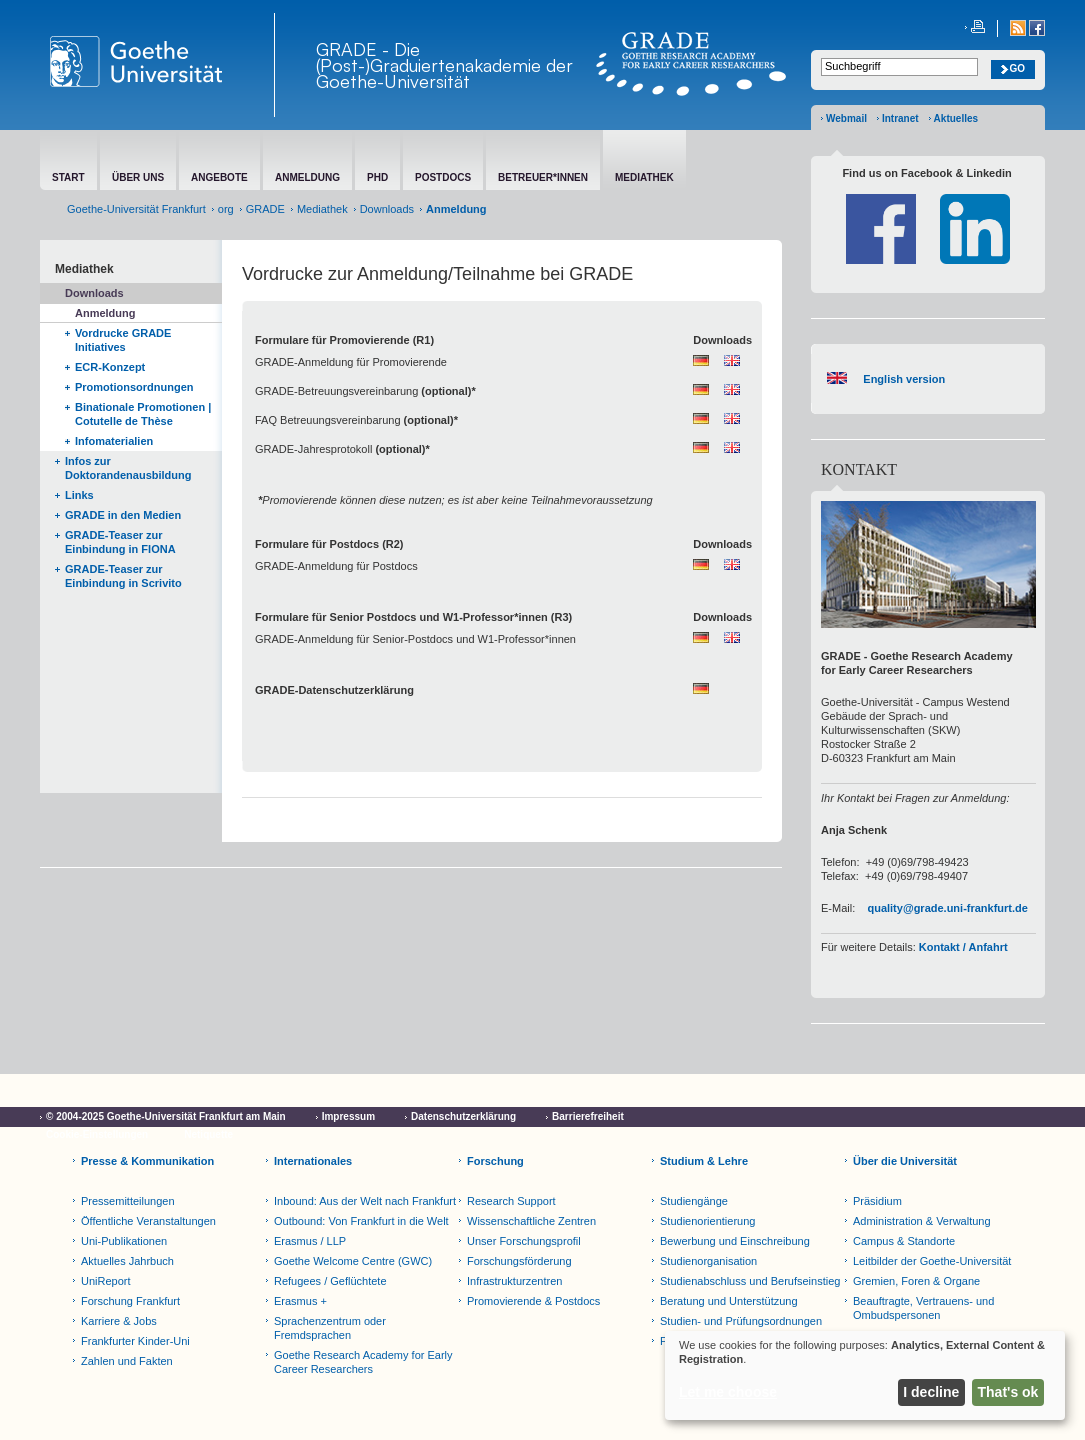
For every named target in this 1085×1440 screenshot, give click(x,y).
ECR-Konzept (110, 367)
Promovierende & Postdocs (533, 1301)
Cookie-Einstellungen (97, 1134)
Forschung (495, 1161)
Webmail (846, 118)
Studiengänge (694, 1201)
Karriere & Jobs (119, 1321)
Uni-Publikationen (124, 1241)
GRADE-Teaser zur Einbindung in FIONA (120, 542)
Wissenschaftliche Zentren (531, 1221)
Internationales (313, 1161)
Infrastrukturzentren (514, 1281)
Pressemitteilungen (128, 1201)
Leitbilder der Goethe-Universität (932, 1261)
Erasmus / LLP (310, 1241)
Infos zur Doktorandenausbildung (128, 468)
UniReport (106, 1281)
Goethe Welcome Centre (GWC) (353, 1261)
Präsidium (877, 1201)
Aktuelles (956, 118)
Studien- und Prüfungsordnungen (741, 1321)
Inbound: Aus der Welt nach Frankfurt (365, 1201)
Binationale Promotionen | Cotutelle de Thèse (143, 414)
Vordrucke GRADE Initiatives (123, 340)
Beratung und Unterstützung (729, 1301)
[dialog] (865, 1375)
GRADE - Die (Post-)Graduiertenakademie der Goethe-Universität (444, 65)
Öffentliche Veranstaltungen (148, 1221)
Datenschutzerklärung (463, 1116)
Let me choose (728, 1392)
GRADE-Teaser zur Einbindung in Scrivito (123, 576)
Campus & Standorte (904, 1241)
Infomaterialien (114, 441)
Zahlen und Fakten (127, 1361)
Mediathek (322, 209)
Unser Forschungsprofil (524, 1241)
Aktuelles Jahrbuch (127, 1261)
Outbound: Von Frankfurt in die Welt (361, 1221)
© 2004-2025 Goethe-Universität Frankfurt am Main (166, 1116)
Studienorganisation (708, 1261)
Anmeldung (105, 313)
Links (79, 495)
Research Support (511, 1201)
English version (901, 379)
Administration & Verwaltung (922, 1221)
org (226, 209)
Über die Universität (905, 1161)
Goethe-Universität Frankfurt (136, 209)
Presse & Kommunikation (147, 1161)
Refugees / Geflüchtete (330, 1281)
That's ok (1008, 1392)
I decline (931, 1392)
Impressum (348, 1116)
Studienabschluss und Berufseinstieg (750, 1281)
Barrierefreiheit (588, 1116)
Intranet (900, 118)
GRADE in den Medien (123, 515)
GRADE (265, 209)
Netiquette (208, 1134)
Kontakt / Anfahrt (963, 947)
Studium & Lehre (704, 1161)
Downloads (387, 209)
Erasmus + (300, 1301)
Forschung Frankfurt (130, 1301)
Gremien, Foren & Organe (916, 1281)
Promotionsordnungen (134, 387)
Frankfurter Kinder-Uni (135, 1341)
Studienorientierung (707, 1221)
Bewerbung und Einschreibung (735, 1241)
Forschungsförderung (519, 1261)
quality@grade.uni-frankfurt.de (947, 908)
